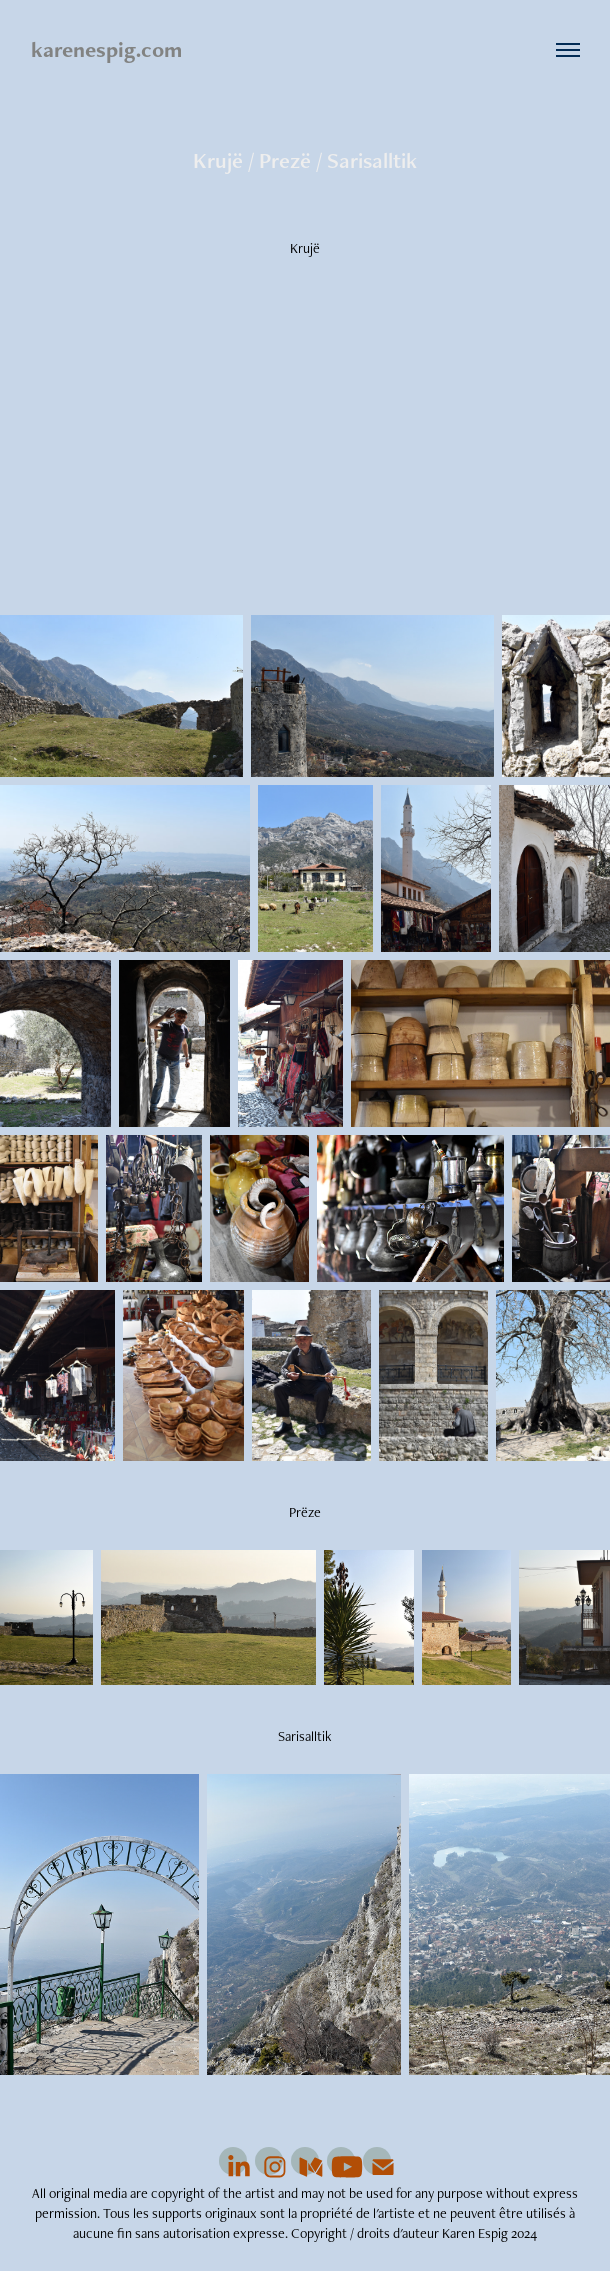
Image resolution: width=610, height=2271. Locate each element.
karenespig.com (106, 49)
